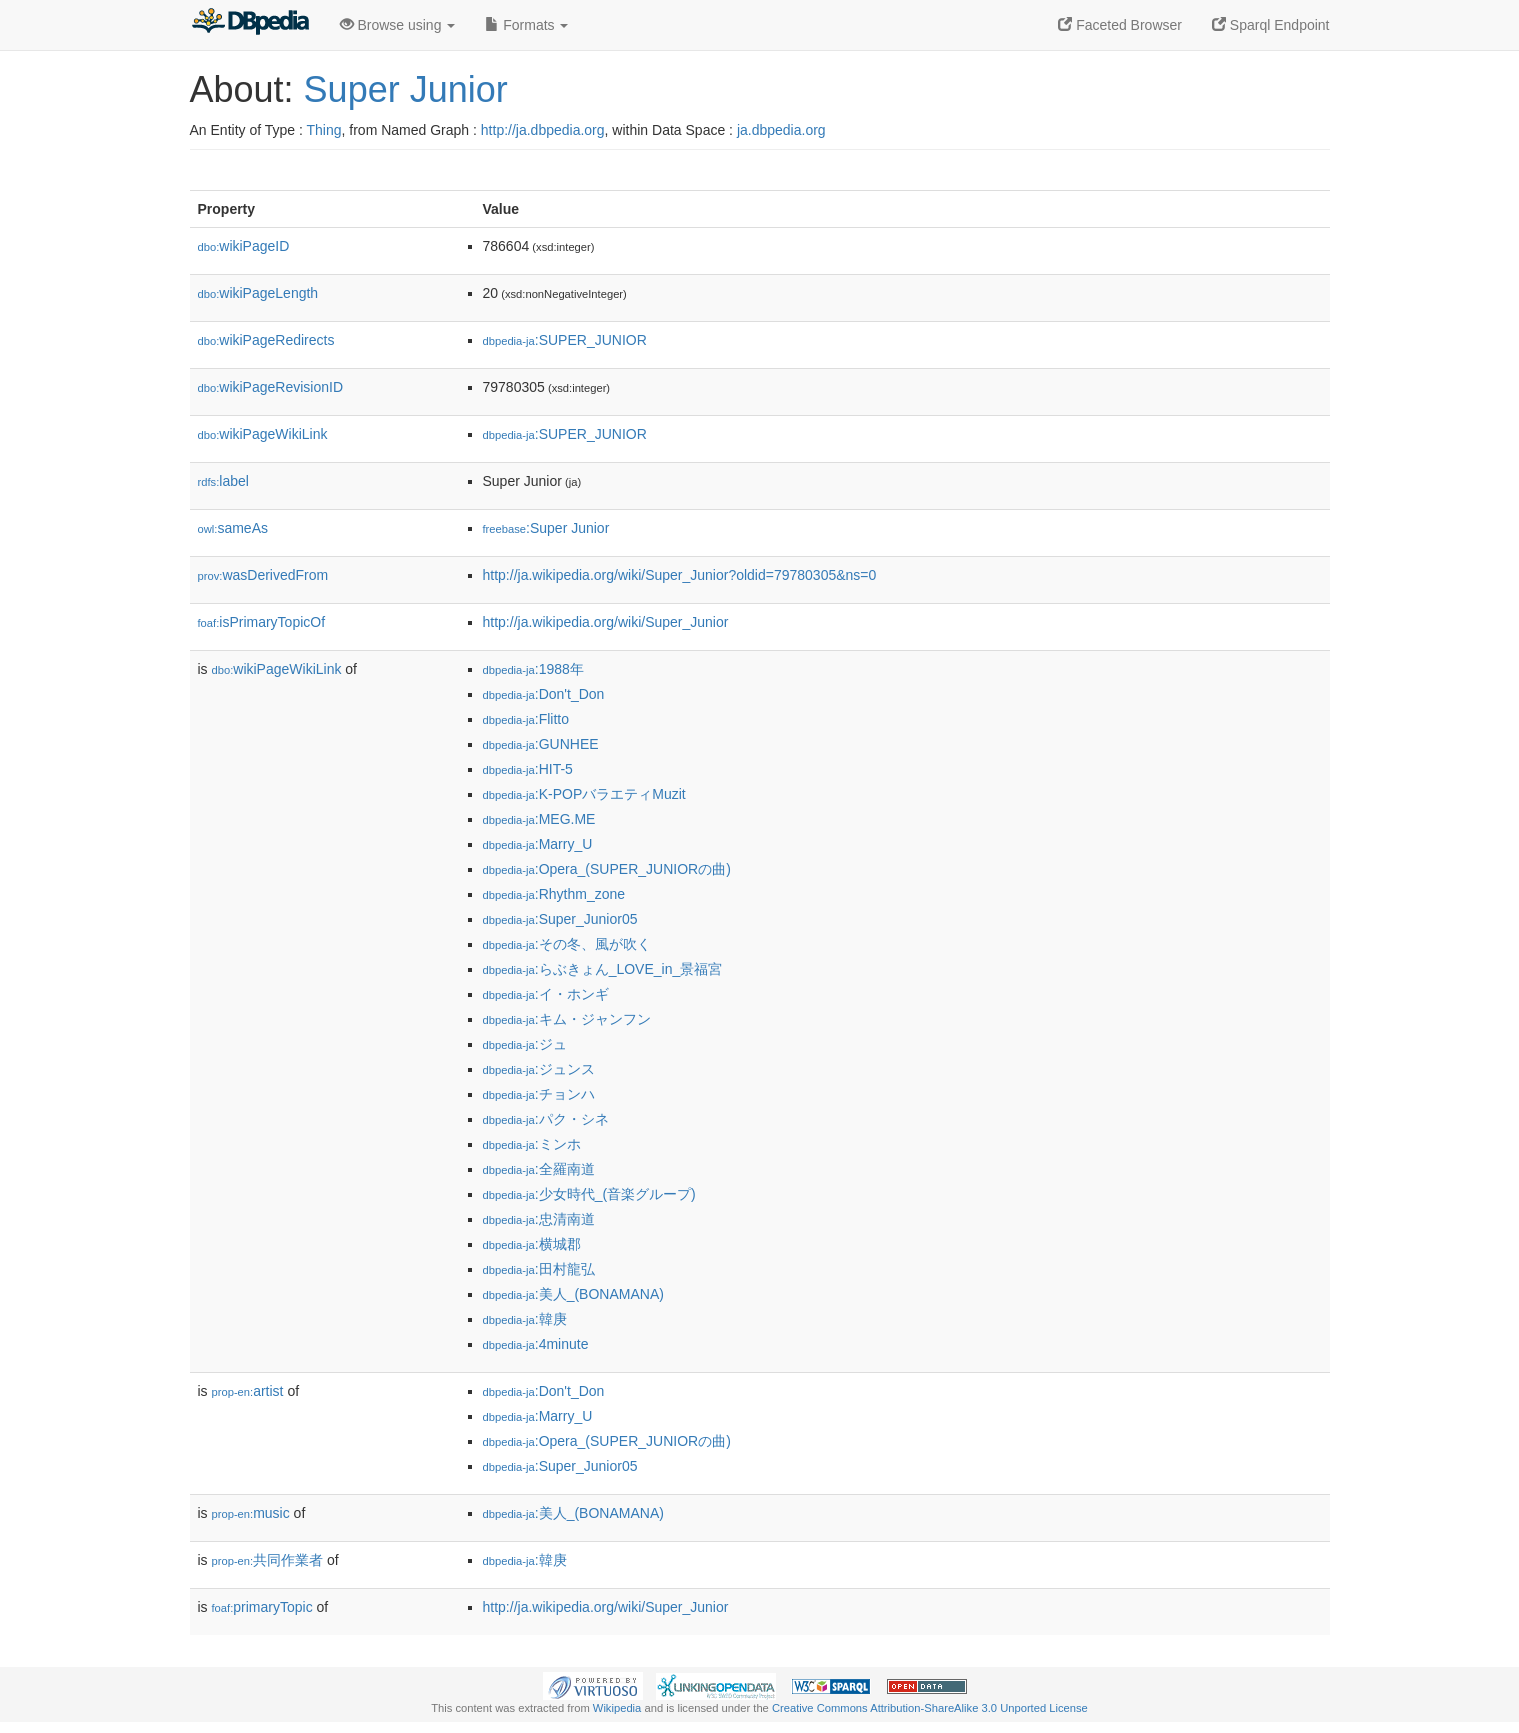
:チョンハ (539, 1094)
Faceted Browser (1120, 25)
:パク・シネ (546, 1119)
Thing (324, 130)
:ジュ (525, 1044)
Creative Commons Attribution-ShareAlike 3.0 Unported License (930, 1708)
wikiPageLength (258, 293)
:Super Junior (546, 528)
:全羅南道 (539, 1169)
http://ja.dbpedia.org (543, 130)
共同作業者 (268, 1560)
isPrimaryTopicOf (262, 622)
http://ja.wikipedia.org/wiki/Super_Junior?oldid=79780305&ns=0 (680, 575)
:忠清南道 (539, 1219)
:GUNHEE (541, 744)
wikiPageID (244, 246)
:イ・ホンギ (546, 994)
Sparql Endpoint (1271, 25)
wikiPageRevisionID (271, 387)
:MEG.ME (539, 819)
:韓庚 (525, 1319)
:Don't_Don (544, 694)
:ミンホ (532, 1144)
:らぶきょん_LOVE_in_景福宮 (603, 969)
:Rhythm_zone (554, 894)
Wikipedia (617, 1708)
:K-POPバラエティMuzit (584, 794)
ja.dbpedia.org (781, 130)
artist (248, 1391)
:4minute (536, 1344)
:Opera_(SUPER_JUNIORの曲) (607, 869)
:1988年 (533, 669)
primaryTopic (262, 1607)
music (251, 1513)
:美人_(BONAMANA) (573, 1294)
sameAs (233, 528)
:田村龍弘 (539, 1269)
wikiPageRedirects (266, 340)
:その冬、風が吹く (567, 944)
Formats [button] (526, 25)
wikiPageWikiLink (263, 434)
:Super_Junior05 (560, 919)
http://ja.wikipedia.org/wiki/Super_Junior (606, 622)
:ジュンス (539, 1069)
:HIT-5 (528, 769)
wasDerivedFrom (263, 575)
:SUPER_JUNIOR (565, 340)
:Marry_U (538, 844)
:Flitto (526, 719)
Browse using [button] (398, 25)
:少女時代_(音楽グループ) (589, 1194)
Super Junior (406, 89)
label (223, 481)
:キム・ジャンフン (567, 1019)
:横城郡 (532, 1244)
